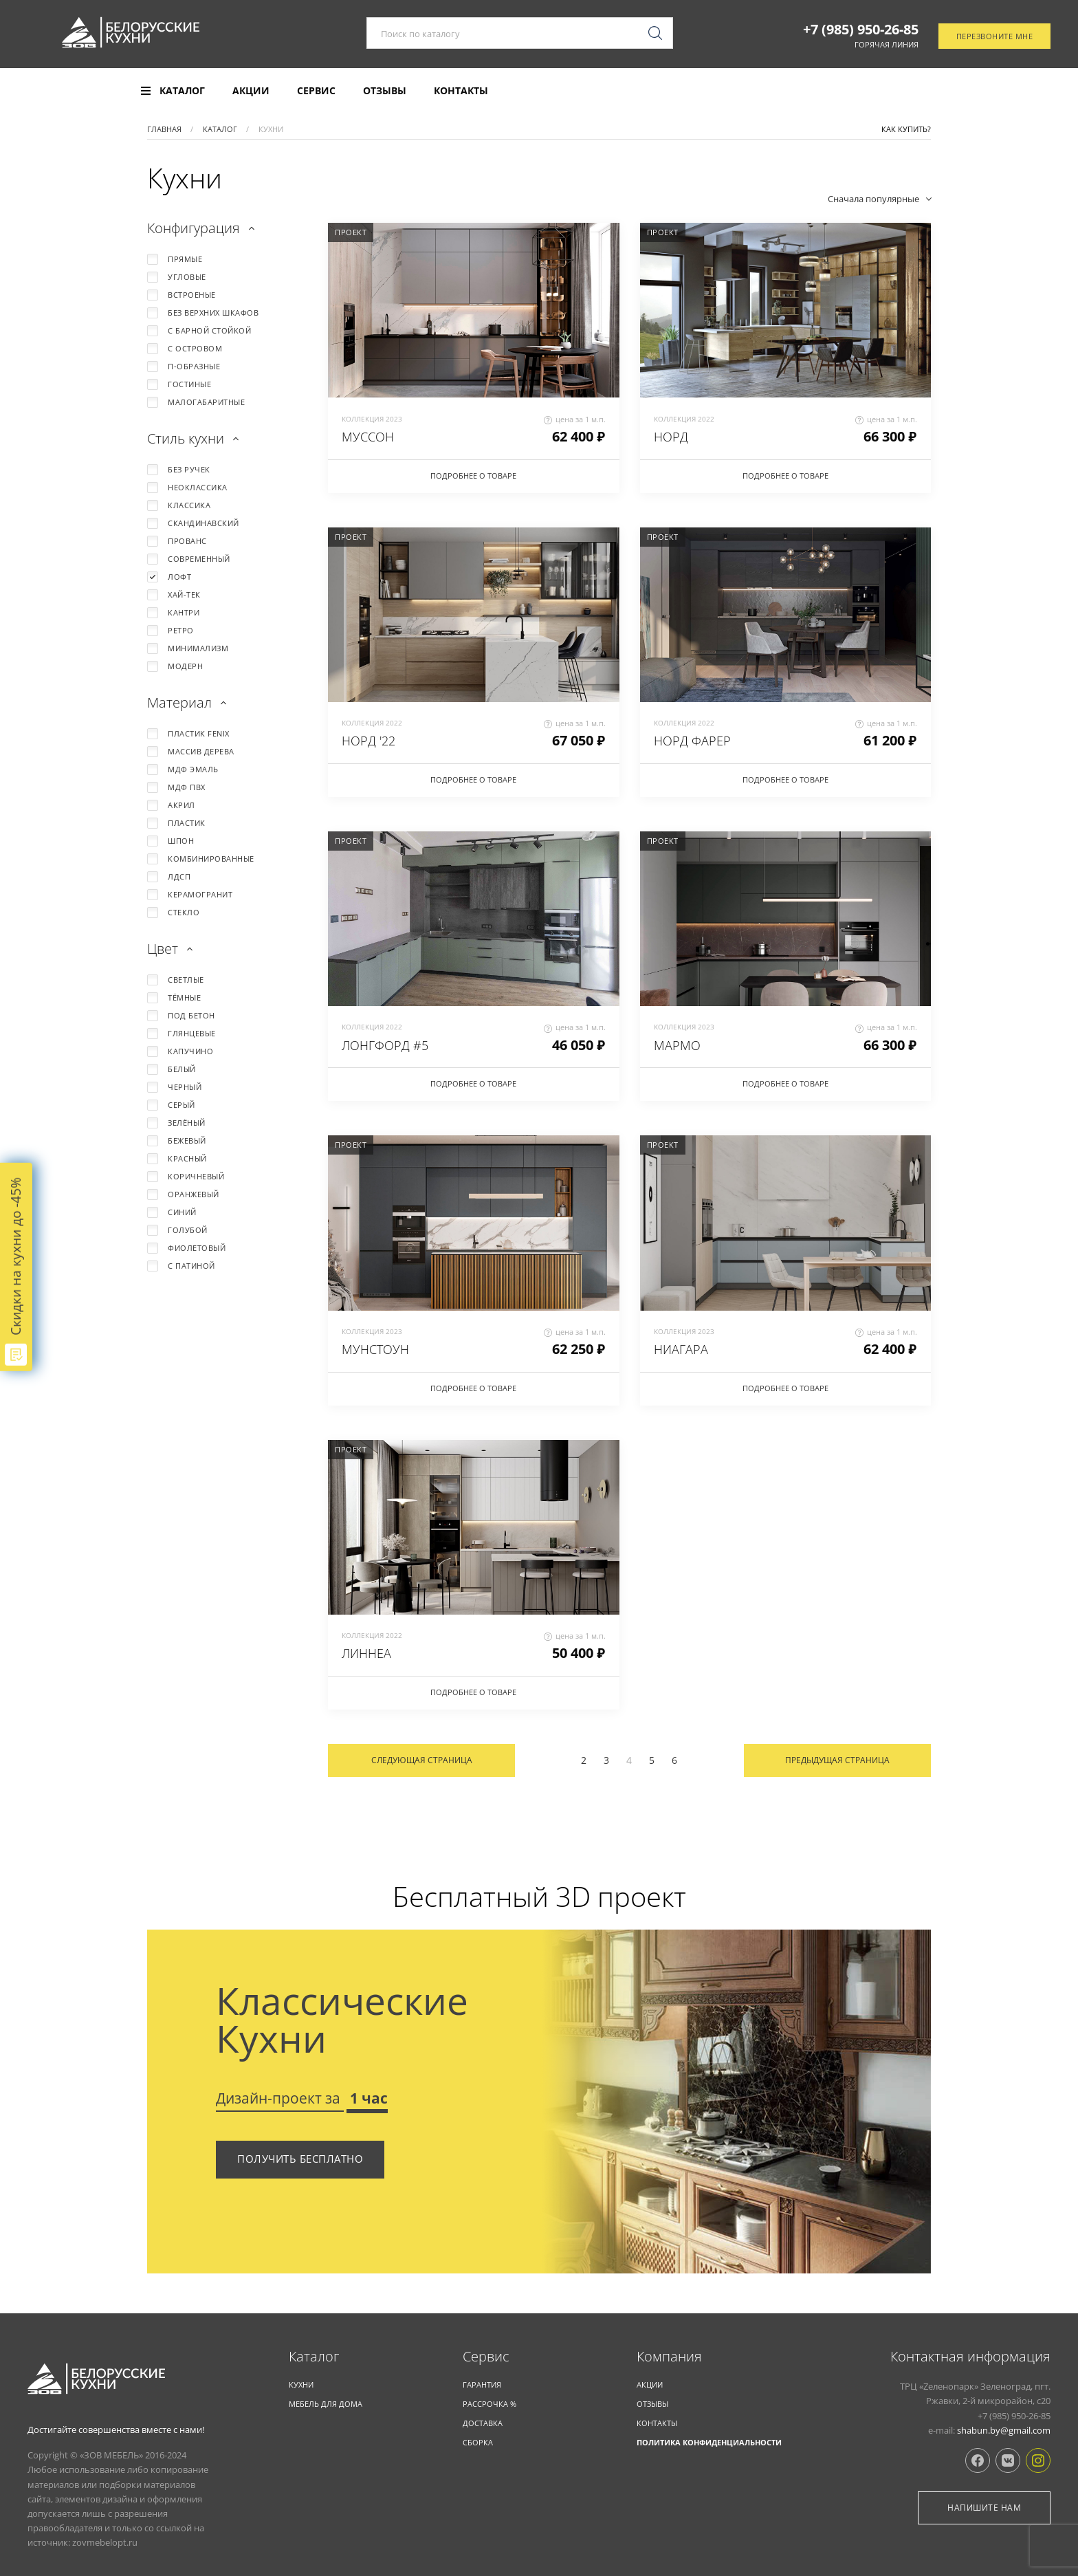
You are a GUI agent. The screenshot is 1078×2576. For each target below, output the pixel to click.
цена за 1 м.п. (575, 419)
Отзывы (384, 91)
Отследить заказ (992, 91)
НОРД (671, 436)
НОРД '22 (368, 740)
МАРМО (677, 1045)
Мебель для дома (325, 2404)
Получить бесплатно (300, 2158)
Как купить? (906, 129)
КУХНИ (301, 2384)
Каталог (314, 2357)
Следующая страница (421, 1760)
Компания (669, 2357)
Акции (251, 91)
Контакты (461, 91)
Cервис (486, 2357)
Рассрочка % (489, 2404)
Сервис (316, 91)
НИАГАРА (681, 1349)
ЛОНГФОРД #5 (385, 1045)
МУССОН (368, 436)
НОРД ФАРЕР (692, 740)
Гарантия (482, 2384)
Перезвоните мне (994, 37)
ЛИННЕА (366, 1653)
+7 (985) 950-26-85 (860, 29)
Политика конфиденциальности (709, 2442)
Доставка (483, 2423)
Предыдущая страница (837, 1760)
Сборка (478, 2442)
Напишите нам (984, 2507)
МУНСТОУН (375, 1349)
